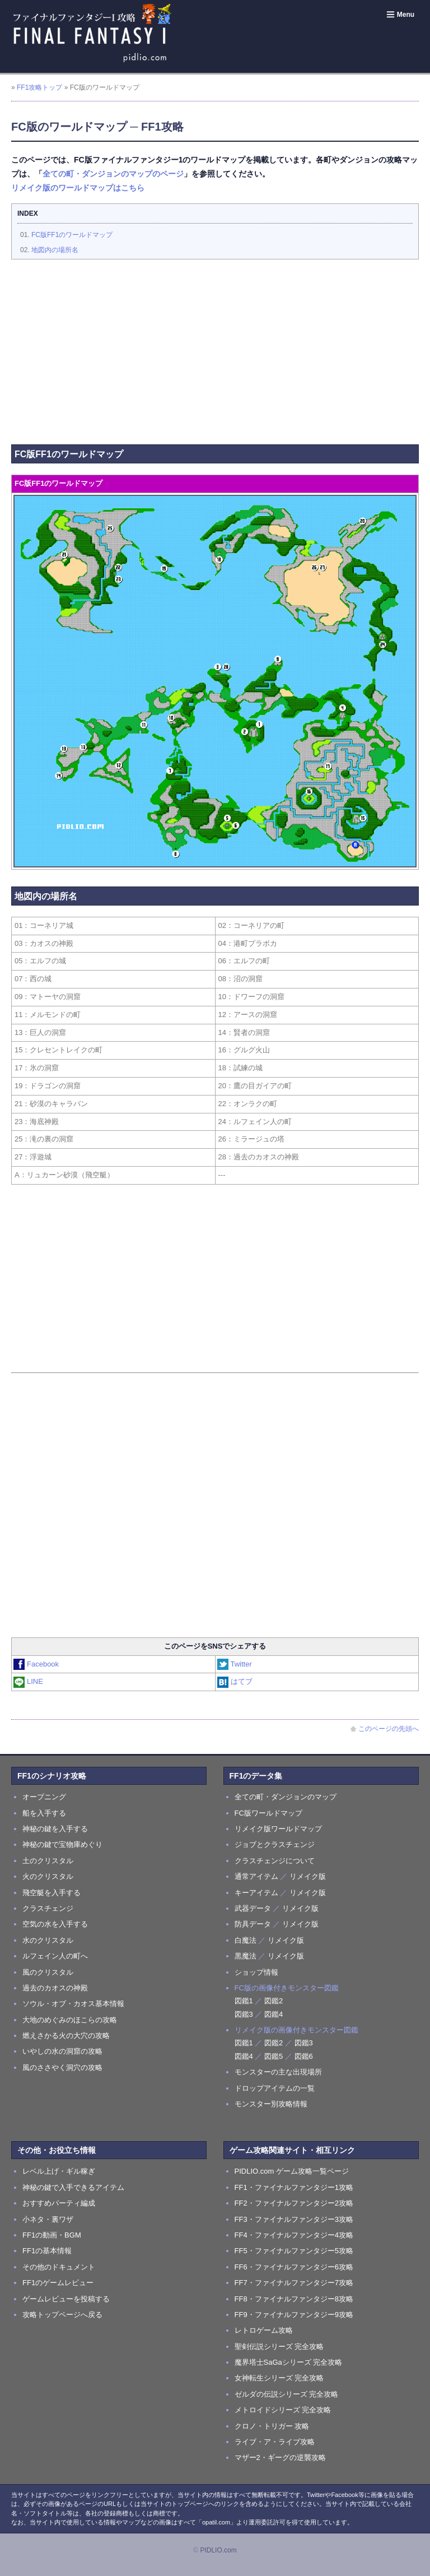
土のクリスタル (47, 1860)
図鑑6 (304, 2056)
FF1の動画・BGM (51, 2235)
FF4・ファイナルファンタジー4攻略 (294, 2235)
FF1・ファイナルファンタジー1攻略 (294, 2187)
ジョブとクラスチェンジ (275, 1844)
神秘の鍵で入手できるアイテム (73, 2187)
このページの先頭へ (384, 1729)
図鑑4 (273, 2014)
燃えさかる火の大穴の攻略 (66, 2035)
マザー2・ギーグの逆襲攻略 (280, 2457)
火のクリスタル (47, 1876)
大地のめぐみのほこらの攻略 (69, 2020)
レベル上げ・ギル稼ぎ (58, 2171)
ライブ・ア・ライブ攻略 (275, 2442)
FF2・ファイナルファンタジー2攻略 (294, 2203)
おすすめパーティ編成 (58, 2203)
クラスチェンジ (47, 1908)
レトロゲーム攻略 (264, 2330)
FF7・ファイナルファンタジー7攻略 (294, 2282)
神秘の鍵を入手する (55, 1829)
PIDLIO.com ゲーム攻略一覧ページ (292, 2171)
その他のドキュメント (58, 2267)
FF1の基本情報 (47, 2251)
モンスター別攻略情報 (271, 2104)
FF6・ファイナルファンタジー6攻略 (294, 2267)
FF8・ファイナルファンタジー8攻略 (294, 2299)
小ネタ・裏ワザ (47, 2219)
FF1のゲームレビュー (58, 2282)
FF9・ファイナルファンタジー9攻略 (294, 2314)
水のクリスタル (47, 1940)
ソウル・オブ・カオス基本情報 (73, 2003)
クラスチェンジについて (275, 1860)
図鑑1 (244, 2001)
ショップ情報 (256, 1972)
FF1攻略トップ (39, 87)
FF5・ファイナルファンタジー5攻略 (294, 2251)
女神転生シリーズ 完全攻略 (279, 2378)
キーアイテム (256, 1892)
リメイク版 (307, 1876)
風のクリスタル (47, 1972)
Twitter (235, 1664)
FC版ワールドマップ (268, 1813)
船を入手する (44, 1813)
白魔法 (245, 1940)
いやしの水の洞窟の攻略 (62, 2051)
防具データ (253, 1924)
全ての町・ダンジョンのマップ (285, 1797)
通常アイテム (256, 1876)
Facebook (37, 1664)
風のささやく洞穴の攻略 (62, 2067)
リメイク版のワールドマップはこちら (77, 187)
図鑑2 (273, 2001)
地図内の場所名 (54, 250)
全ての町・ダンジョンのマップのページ (113, 173)
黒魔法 (245, 1956)
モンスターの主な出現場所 (278, 2072)
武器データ (253, 1908)
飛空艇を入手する (51, 1892)
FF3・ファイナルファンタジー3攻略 (294, 2219)
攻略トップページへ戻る (62, 2314)
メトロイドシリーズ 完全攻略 (283, 2410)
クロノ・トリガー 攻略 (272, 2426)
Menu (400, 14)
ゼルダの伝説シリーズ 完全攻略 (287, 2394)
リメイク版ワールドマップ (278, 1829)
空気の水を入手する (55, 1924)
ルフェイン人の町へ (55, 1956)
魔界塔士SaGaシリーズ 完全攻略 (289, 2362)
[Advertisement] (215, 349)
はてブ (235, 1681)
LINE (29, 1681)
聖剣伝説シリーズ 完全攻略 (279, 2346)
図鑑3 (244, 2014)
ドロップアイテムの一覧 (275, 2088)
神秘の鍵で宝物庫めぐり (62, 1844)
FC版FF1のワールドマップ (72, 235)
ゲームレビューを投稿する (66, 2299)
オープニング (44, 1797)
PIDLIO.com (218, 2550)
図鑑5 (273, 2056)
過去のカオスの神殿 (55, 1988)
